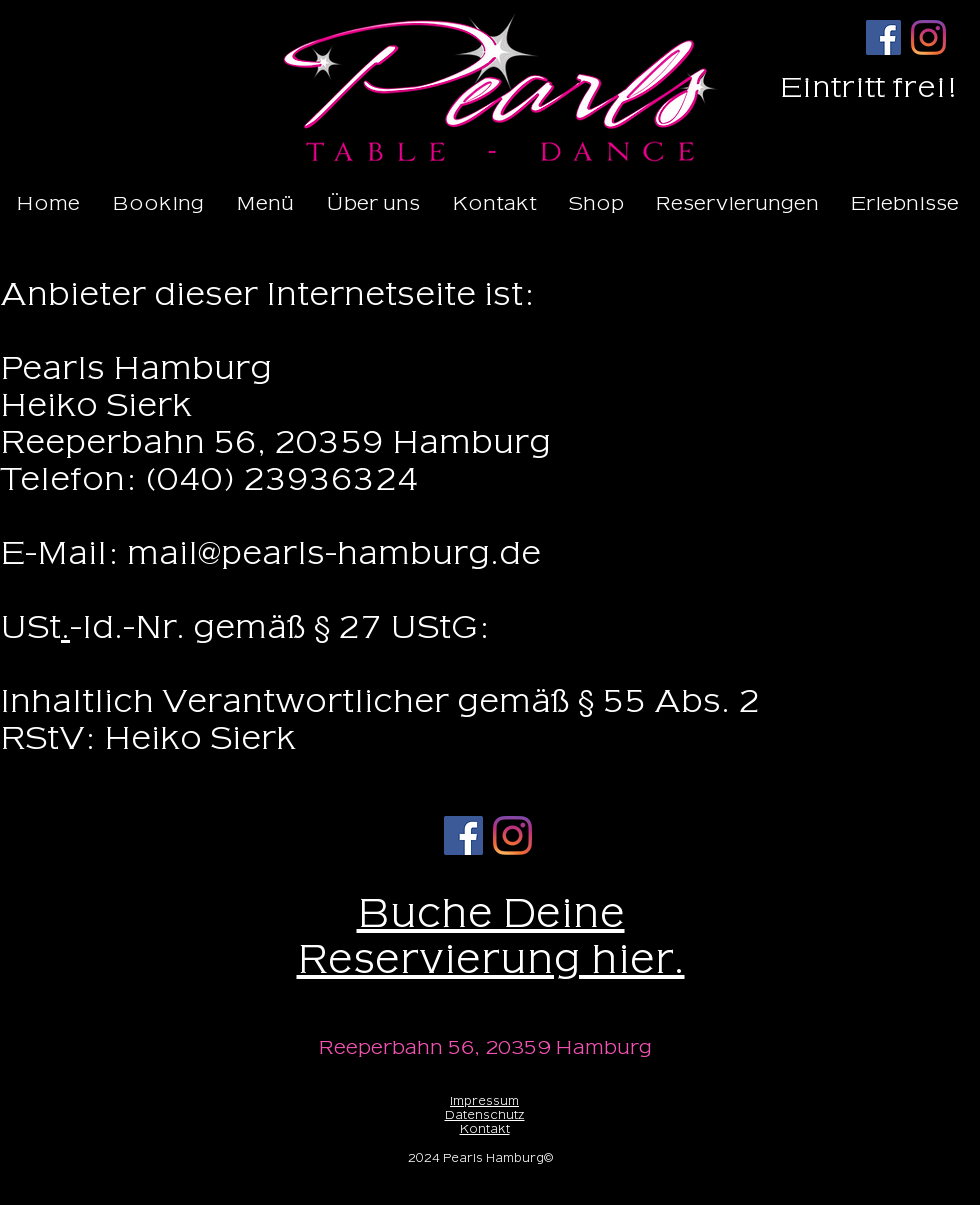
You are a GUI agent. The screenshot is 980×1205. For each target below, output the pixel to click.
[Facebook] (883, 37)
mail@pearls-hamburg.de (334, 553)
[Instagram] (928, 37)
